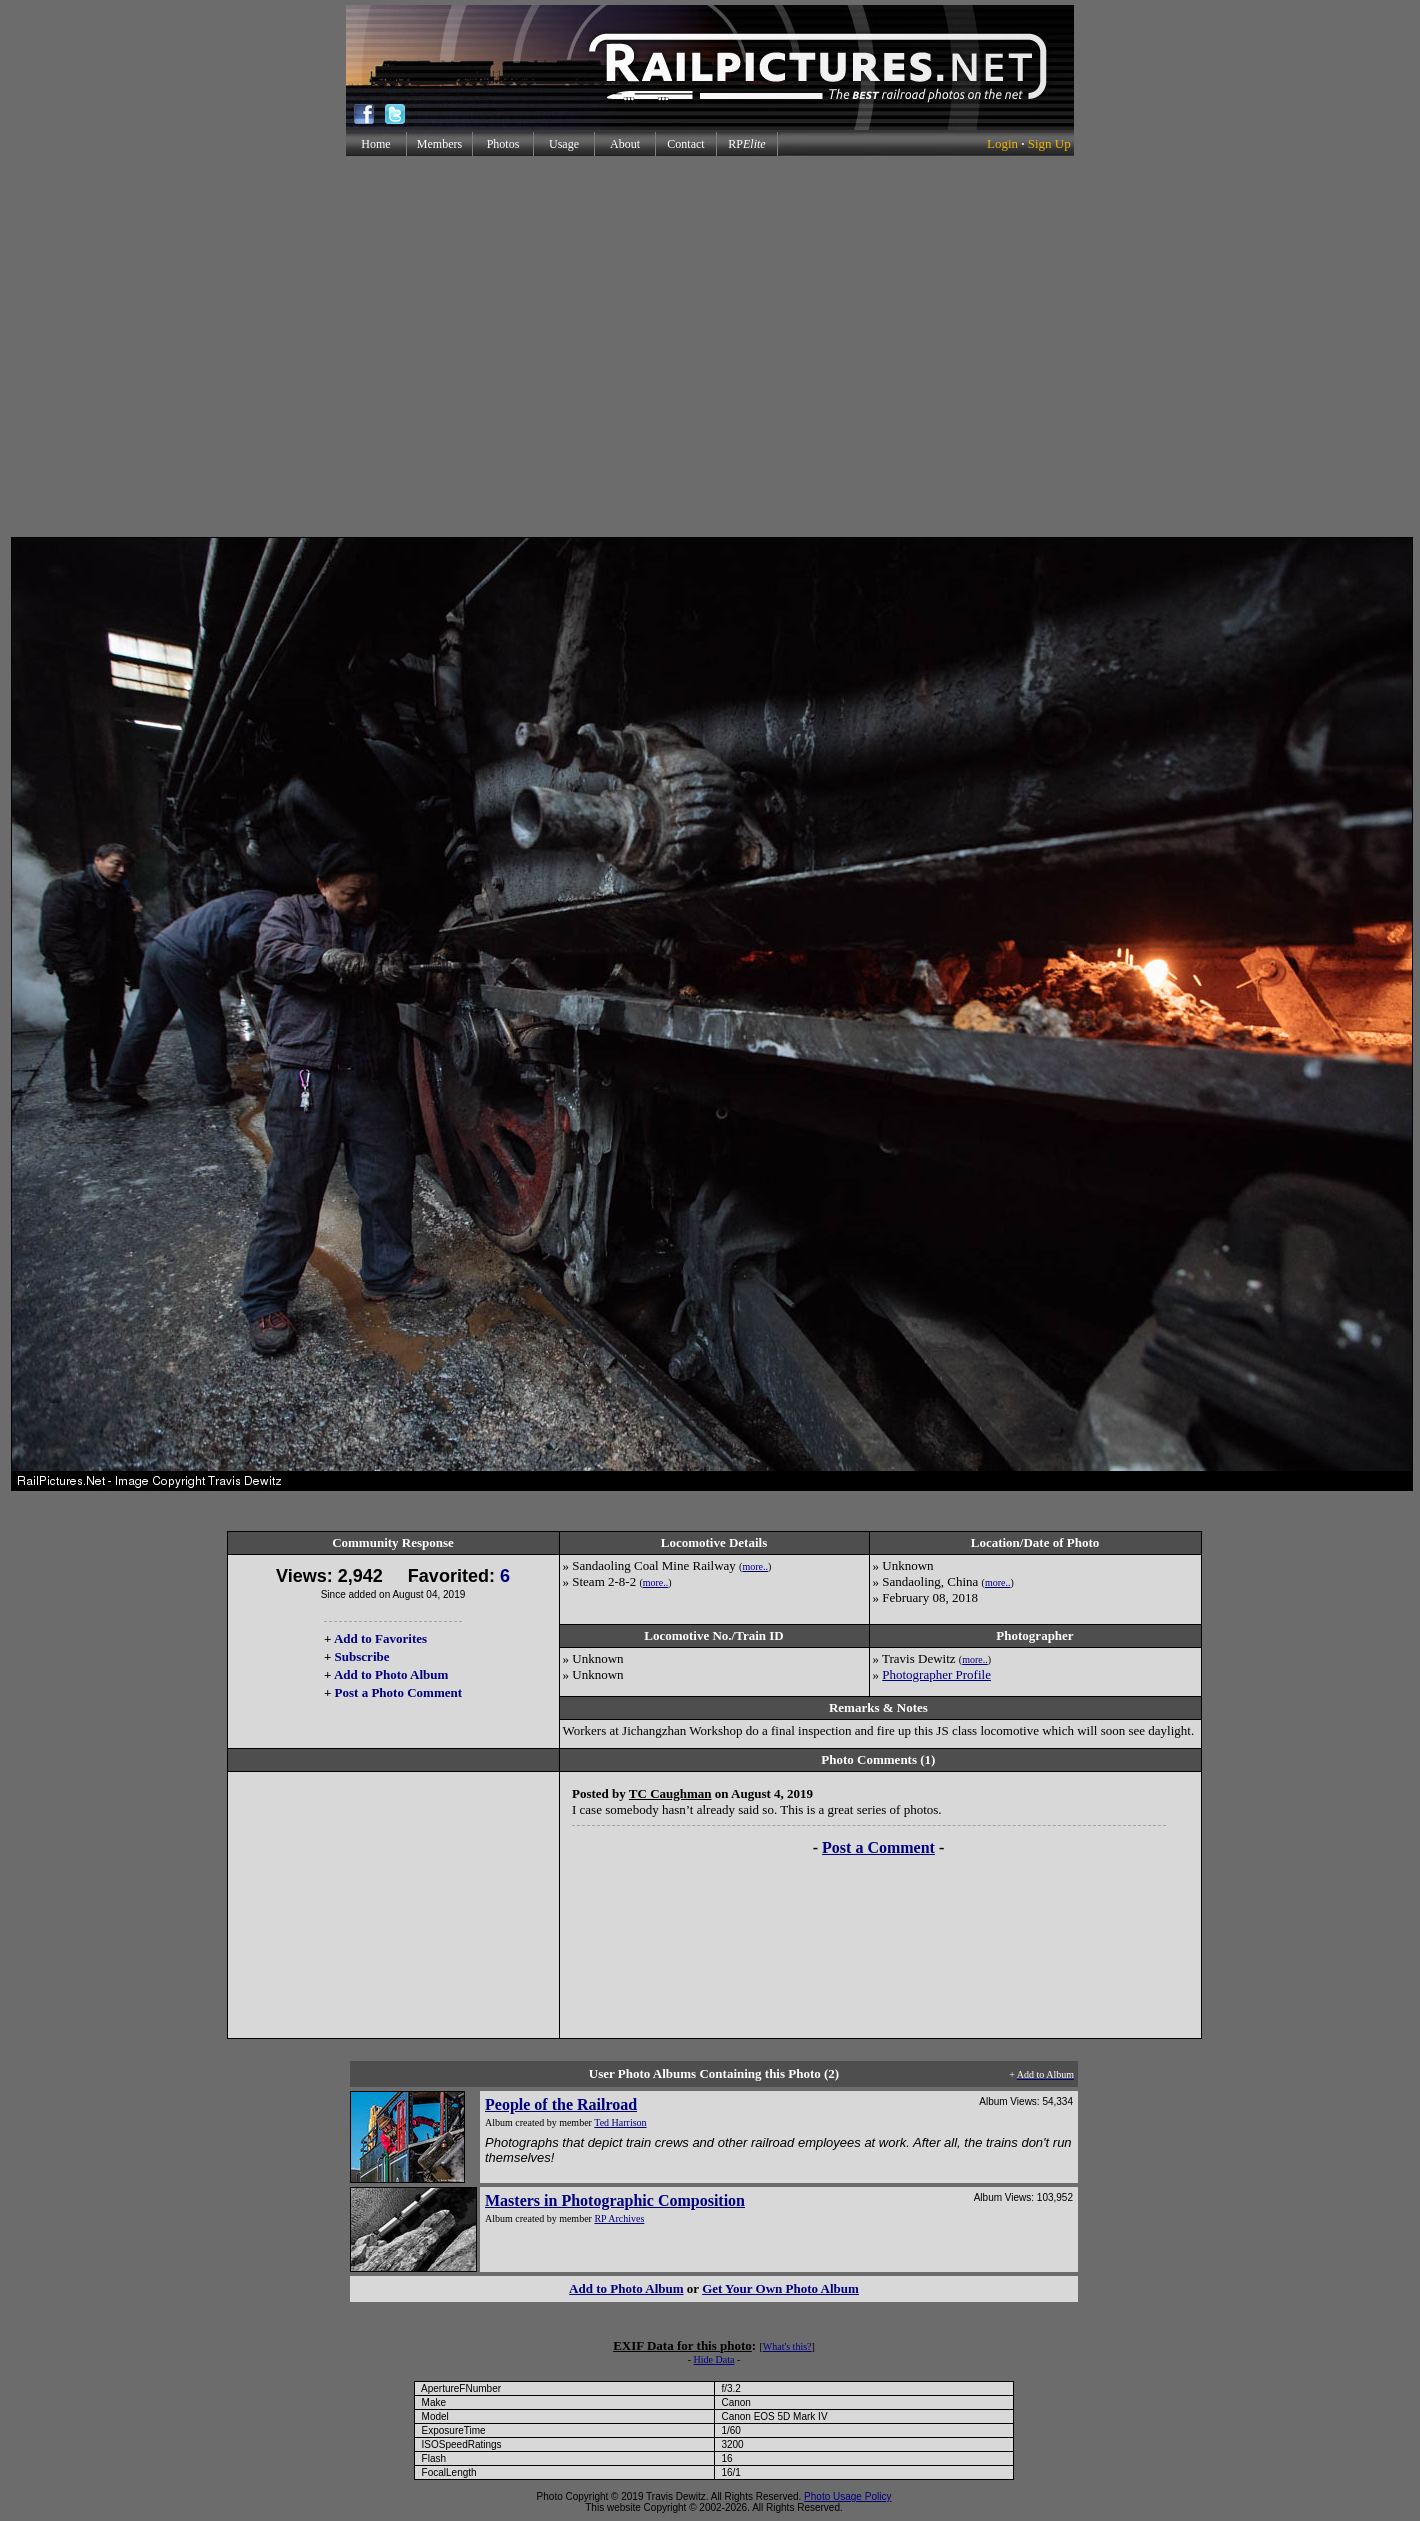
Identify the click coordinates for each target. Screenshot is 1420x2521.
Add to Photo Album (391, 1674)
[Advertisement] (706, 346)
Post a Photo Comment (398, 1692)
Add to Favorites (380, 1638)
